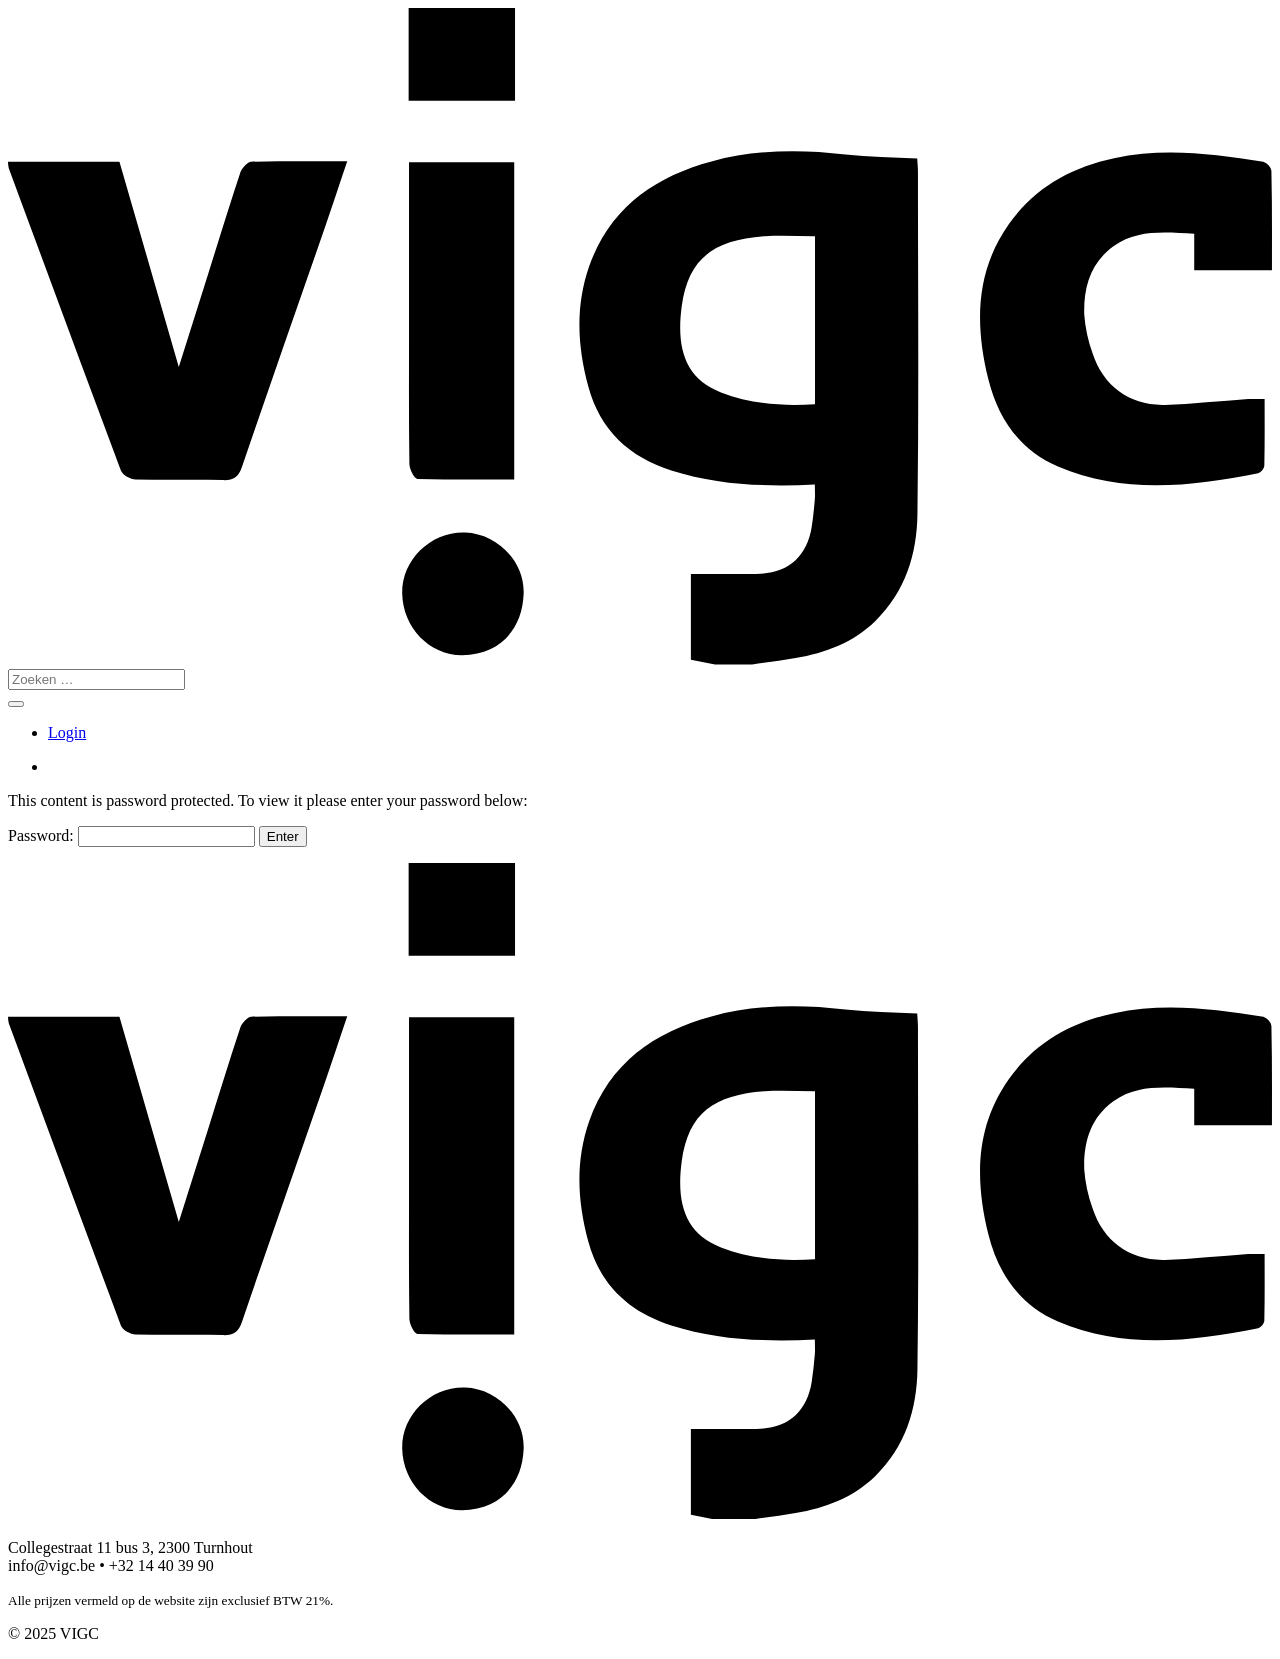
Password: (131, 835)
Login (67, 732)
